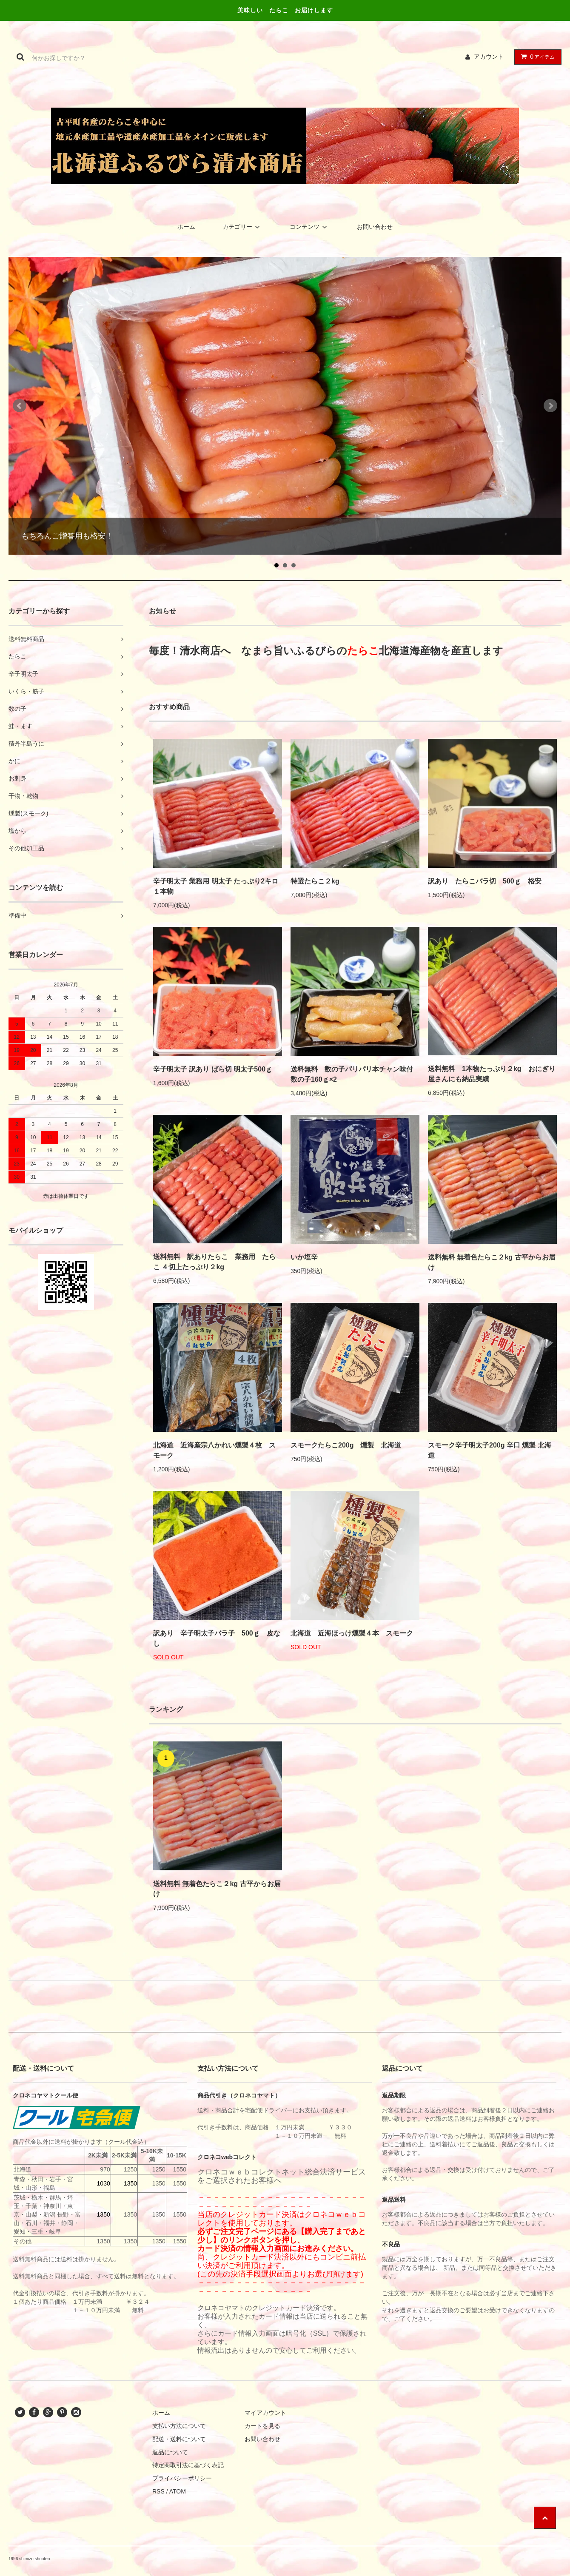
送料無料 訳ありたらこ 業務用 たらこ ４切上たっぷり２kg (214, 1262)
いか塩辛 (304, 1257)
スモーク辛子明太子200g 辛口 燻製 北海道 (489, 1450)
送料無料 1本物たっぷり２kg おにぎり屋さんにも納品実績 (492, 1074)
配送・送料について (179, 2439)
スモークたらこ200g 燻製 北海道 (346, 1445)
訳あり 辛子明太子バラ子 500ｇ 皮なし (216, 1638)
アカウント (489, 56)
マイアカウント (265, 2412)
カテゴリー (242, 226)
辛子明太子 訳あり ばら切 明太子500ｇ (212, 1069)
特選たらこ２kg (315, 881)
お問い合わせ (375, 226)
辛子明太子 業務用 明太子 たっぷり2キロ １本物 (215, 886)
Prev (19, 406)
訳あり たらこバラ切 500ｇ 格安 (485, 881)
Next (550, 406)
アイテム (536, 56)
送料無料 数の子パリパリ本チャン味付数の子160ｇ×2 (352, 1074)
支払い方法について (179, 2425)
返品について (170, 2452)
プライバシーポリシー (182, 2478)
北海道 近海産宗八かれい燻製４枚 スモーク (214, 1450)
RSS (158, 2491)
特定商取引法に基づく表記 (188, 2465)
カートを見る (262, 2425)
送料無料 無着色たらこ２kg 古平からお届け (492, 1262)
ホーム (186, 226)
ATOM (177, 2491)
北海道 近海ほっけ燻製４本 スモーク (352, 1633)
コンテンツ (310, 226)
